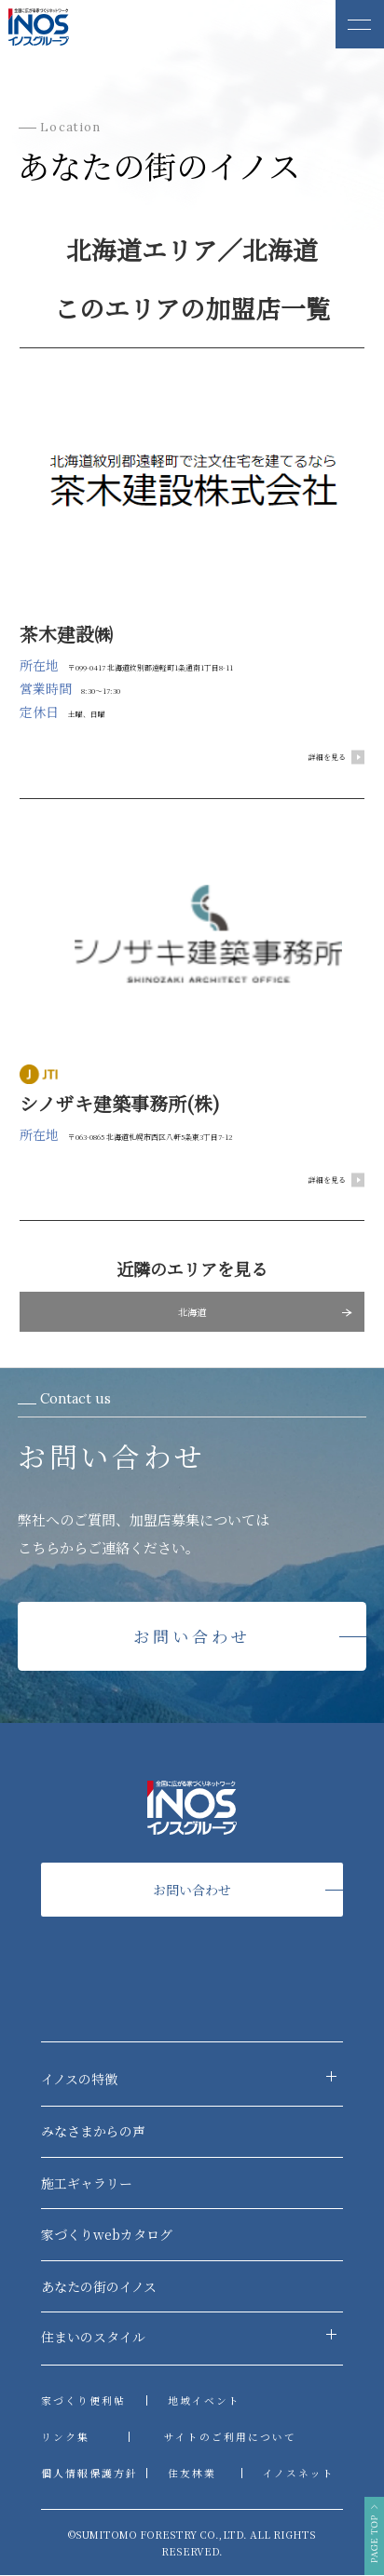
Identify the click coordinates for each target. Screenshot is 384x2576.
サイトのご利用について (229, 2438)
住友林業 (192, 2474)
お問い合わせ (192, 1636)
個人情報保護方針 (89, 2474)
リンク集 (65, 2438)
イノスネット (299, 2474)
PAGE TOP (373, 2518)
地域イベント (204, 2401)
